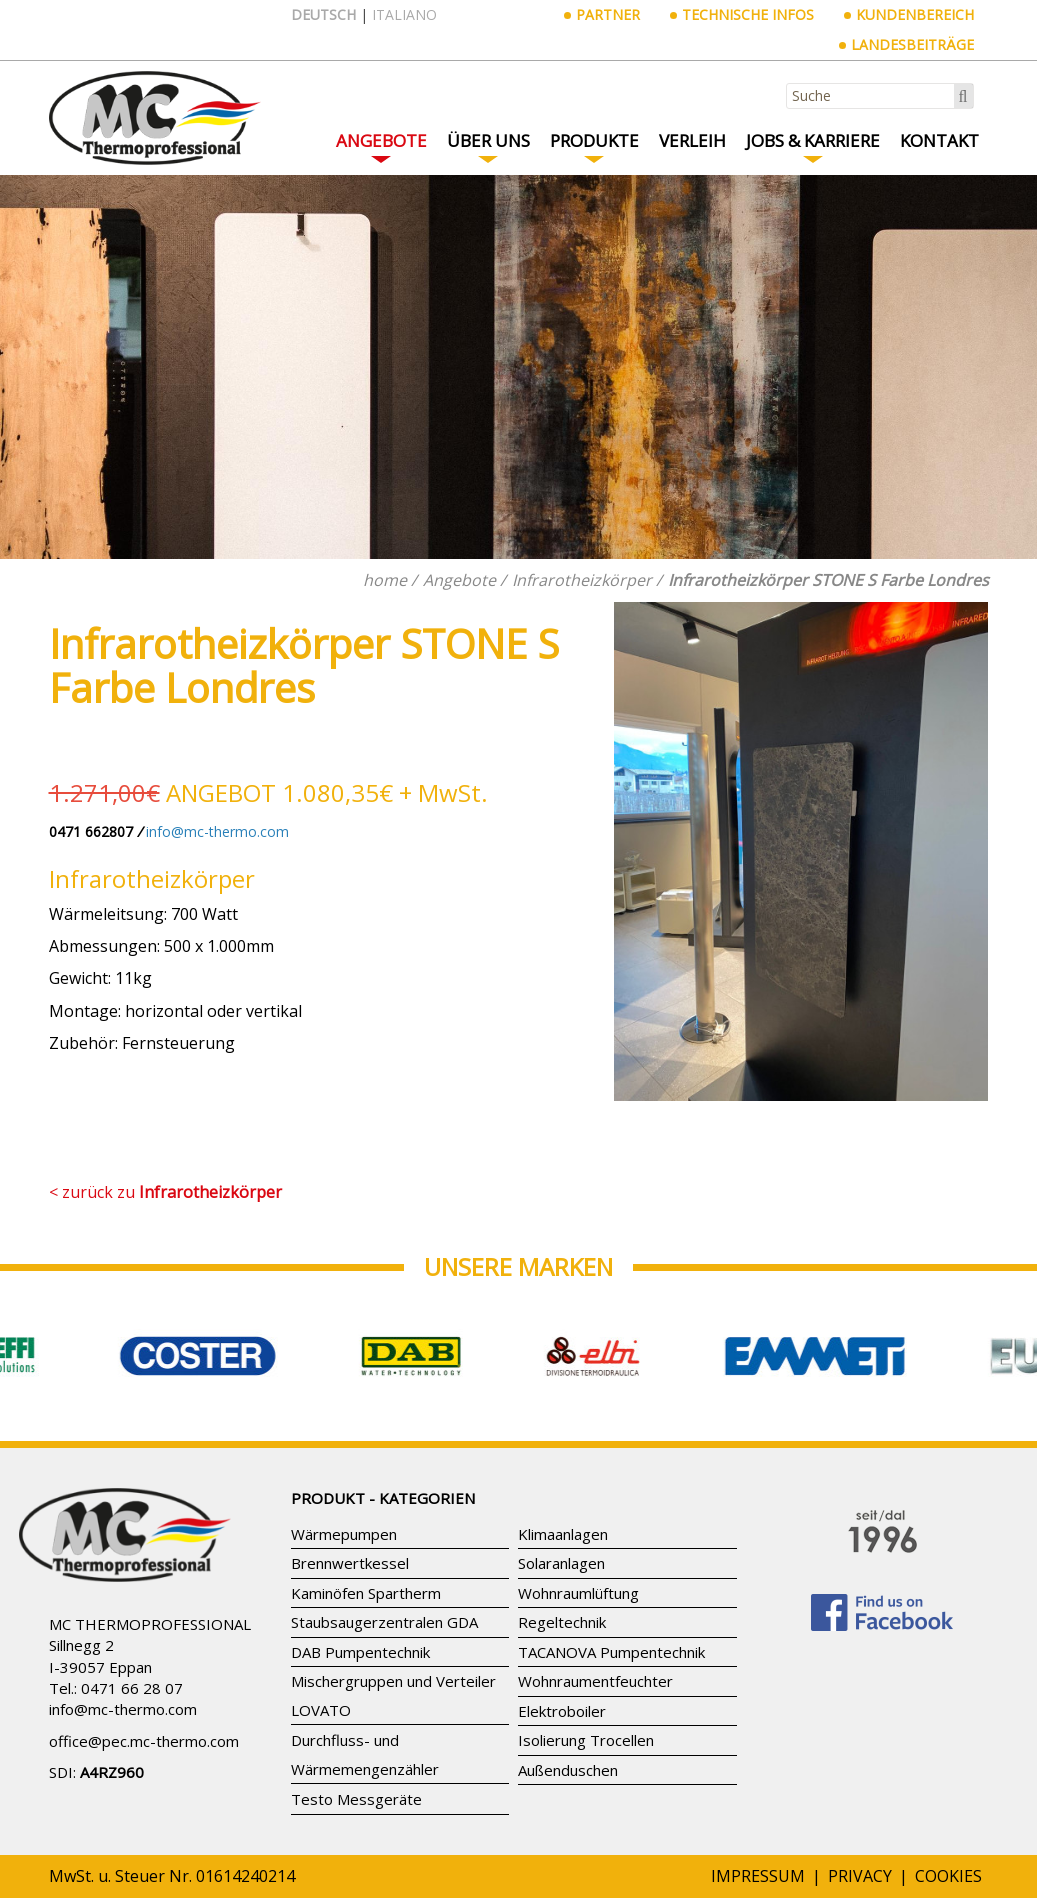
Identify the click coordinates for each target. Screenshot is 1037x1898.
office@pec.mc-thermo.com (144, 1741)
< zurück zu (165, 1192)
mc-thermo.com (142, 1709)
